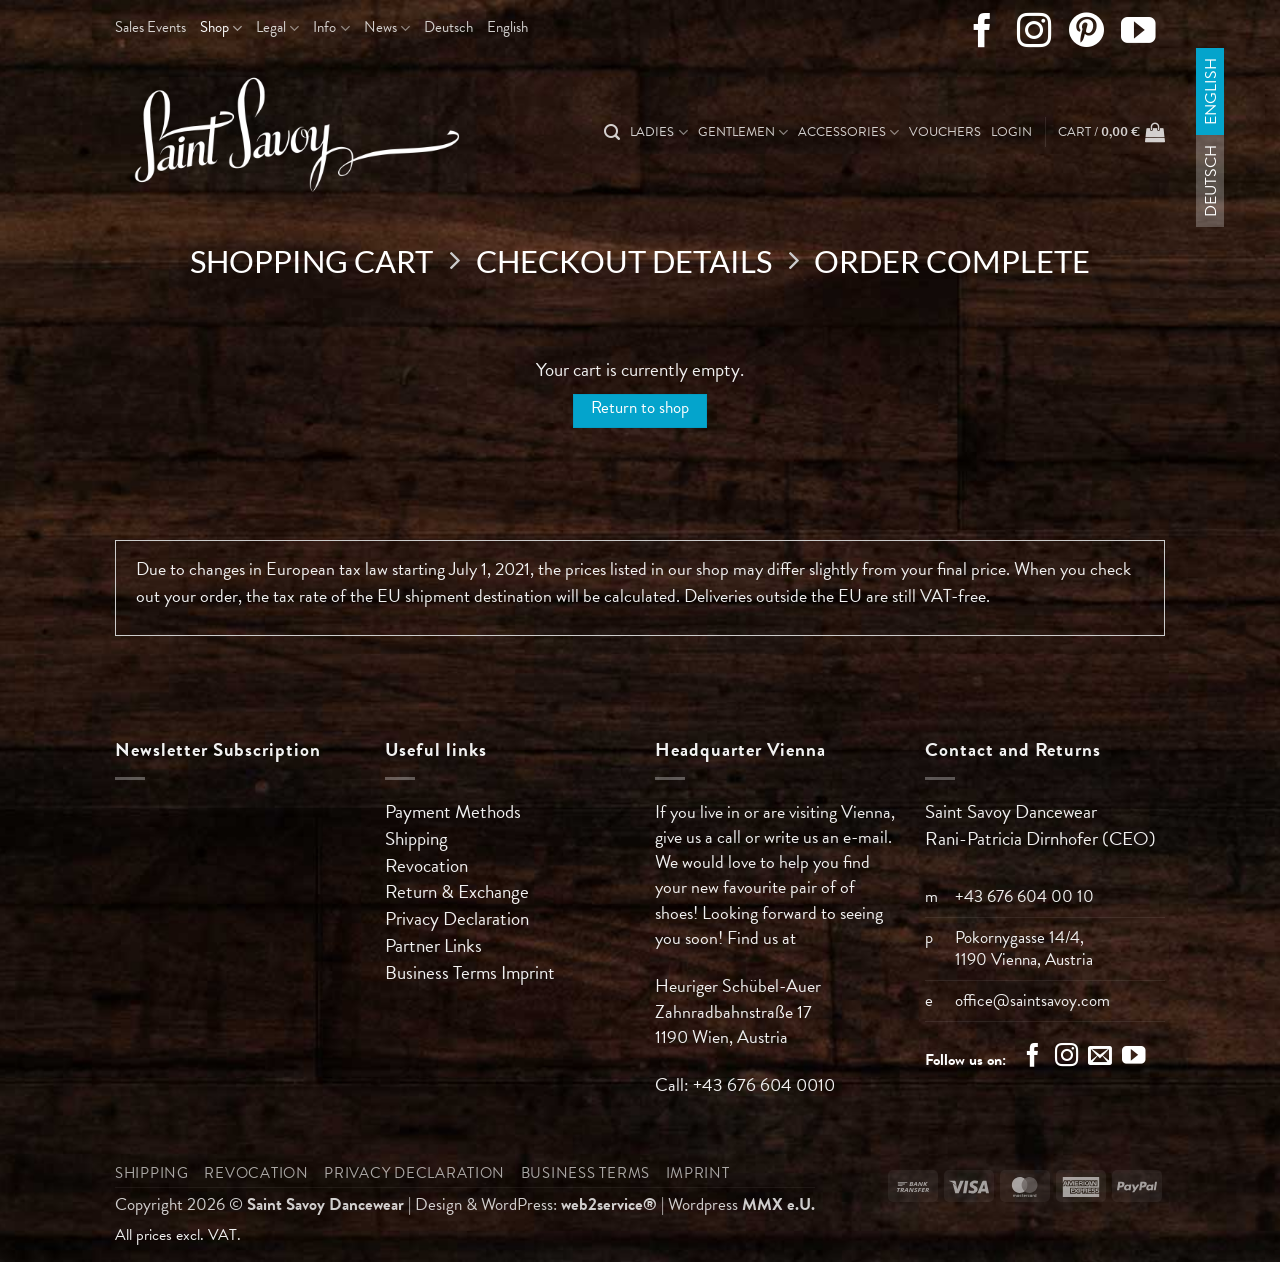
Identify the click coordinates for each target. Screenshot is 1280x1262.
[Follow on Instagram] (1034, 35)
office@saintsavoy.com (1032, 1000)
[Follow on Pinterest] (1086, 35)
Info (331, 27)
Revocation (426, 865)
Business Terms (443, 972)
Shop (221, 27)
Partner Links (433, 945)
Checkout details (624, 262)
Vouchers (945, 132)
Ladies (658, 132)
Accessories (848, 132)
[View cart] (1111, 132)
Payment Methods (453, 811)
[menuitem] (448, 28)
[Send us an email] (1100, 1058)
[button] (1011, 132)
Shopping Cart (311, 262)
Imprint (528, 972)
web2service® (609, 1204)
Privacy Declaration (457, 918)
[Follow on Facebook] (982, 35)
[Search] (612, 132)
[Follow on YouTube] (1138, 35)
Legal (277, 27)
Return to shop (640, 407)
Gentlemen (743, 132)
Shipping (416, 838)
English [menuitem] (1210, 91)
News (387, 27)
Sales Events (150, 27)
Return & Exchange (457, 891)
